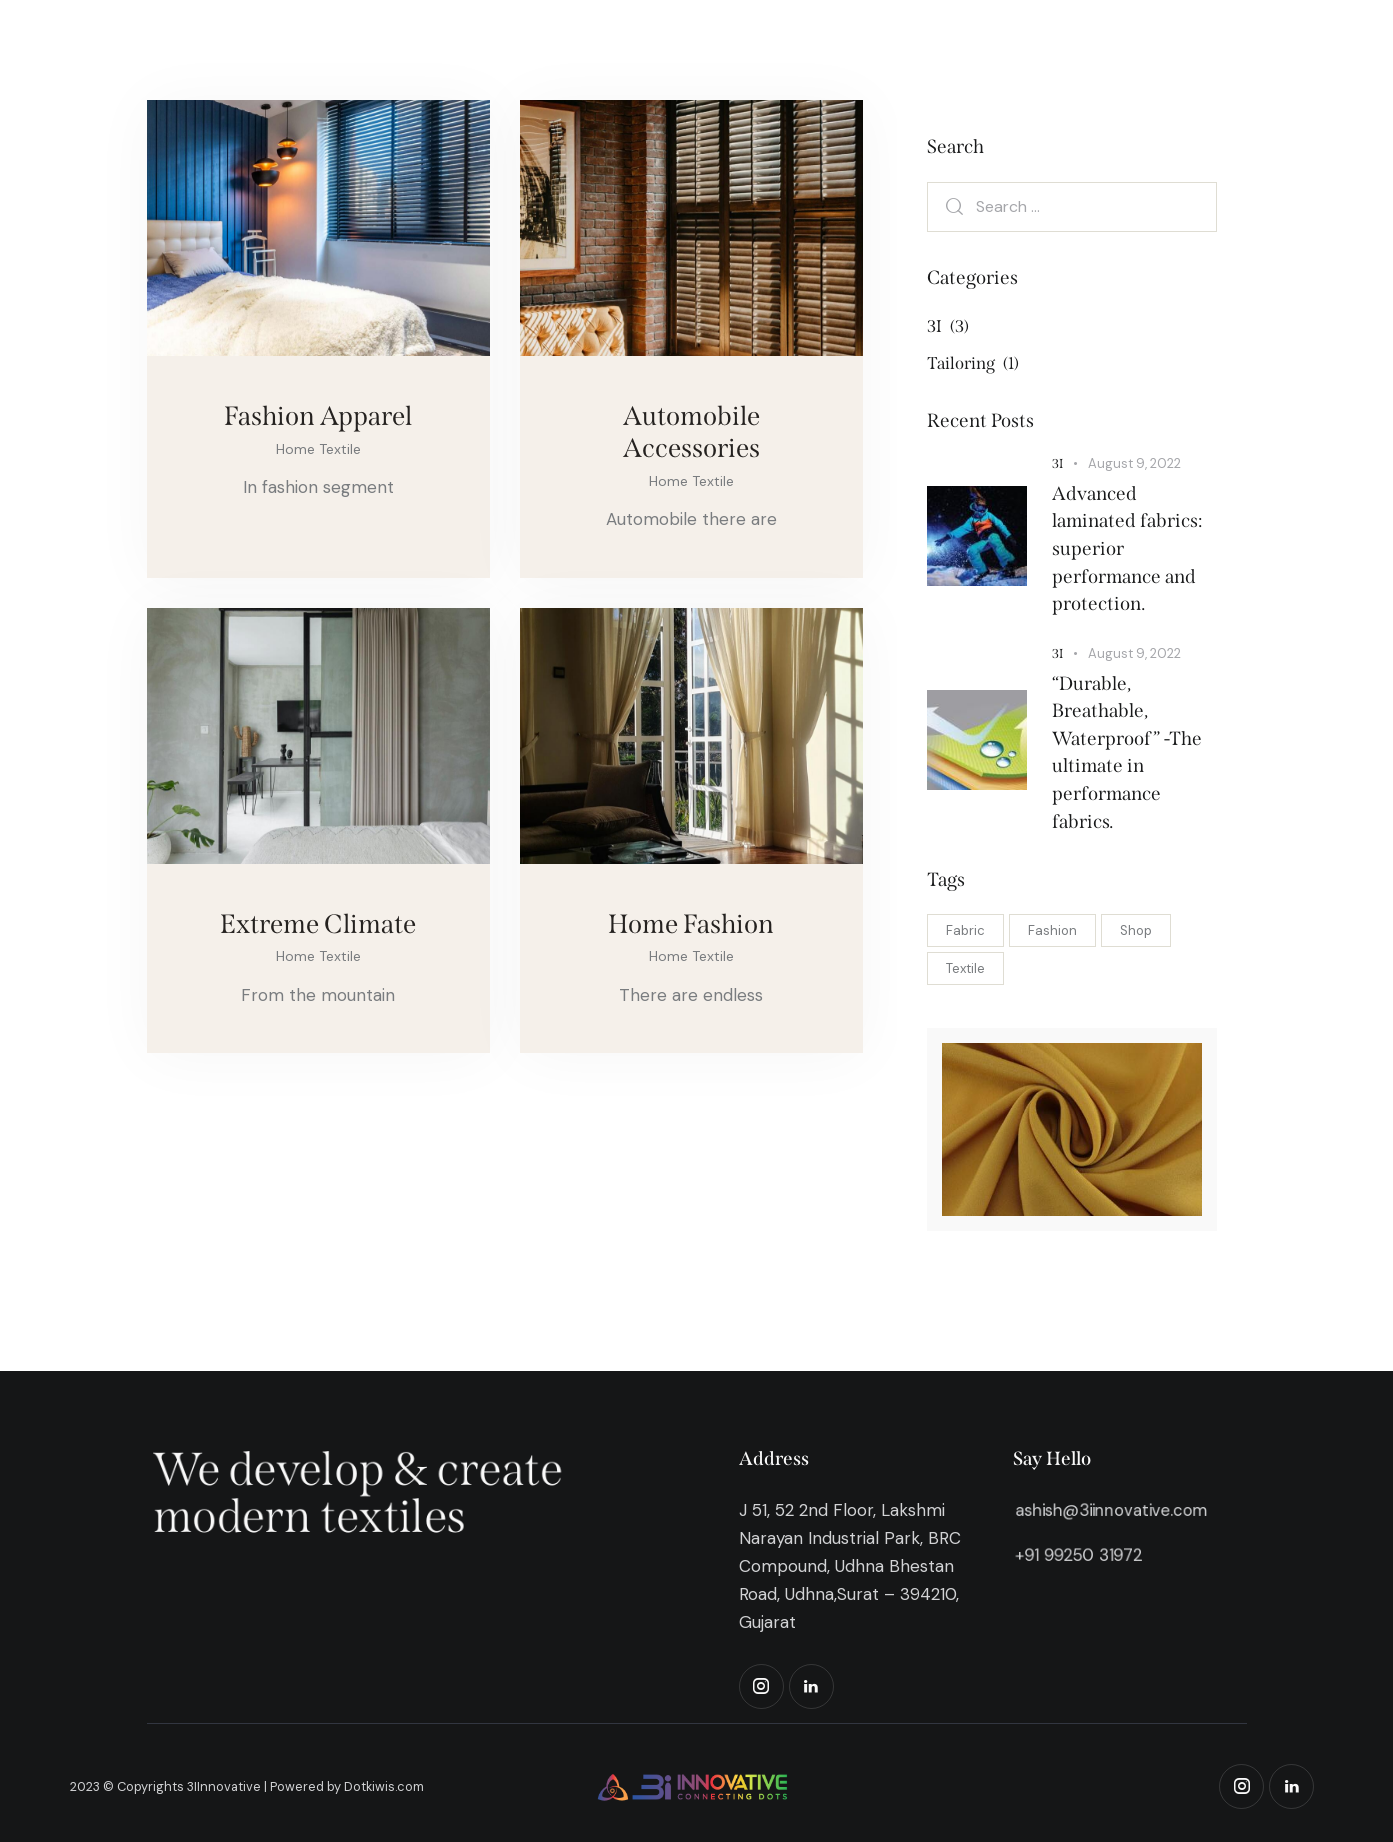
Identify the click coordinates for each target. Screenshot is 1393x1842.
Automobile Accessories (691, 432)
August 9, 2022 (1134, 463)
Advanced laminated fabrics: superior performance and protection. (1127, 548)
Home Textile (318, 449)
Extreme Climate (318, 924)
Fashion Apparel (318, 416)
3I (1058, 463)
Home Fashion (691, 924)
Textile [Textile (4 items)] (965, 968)
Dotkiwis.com (384, 1786)
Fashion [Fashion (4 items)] (1052, 930)
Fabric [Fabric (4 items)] (965, 930)
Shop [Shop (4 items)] (1136, 930)
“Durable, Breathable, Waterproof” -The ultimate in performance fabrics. (1127, 752)
